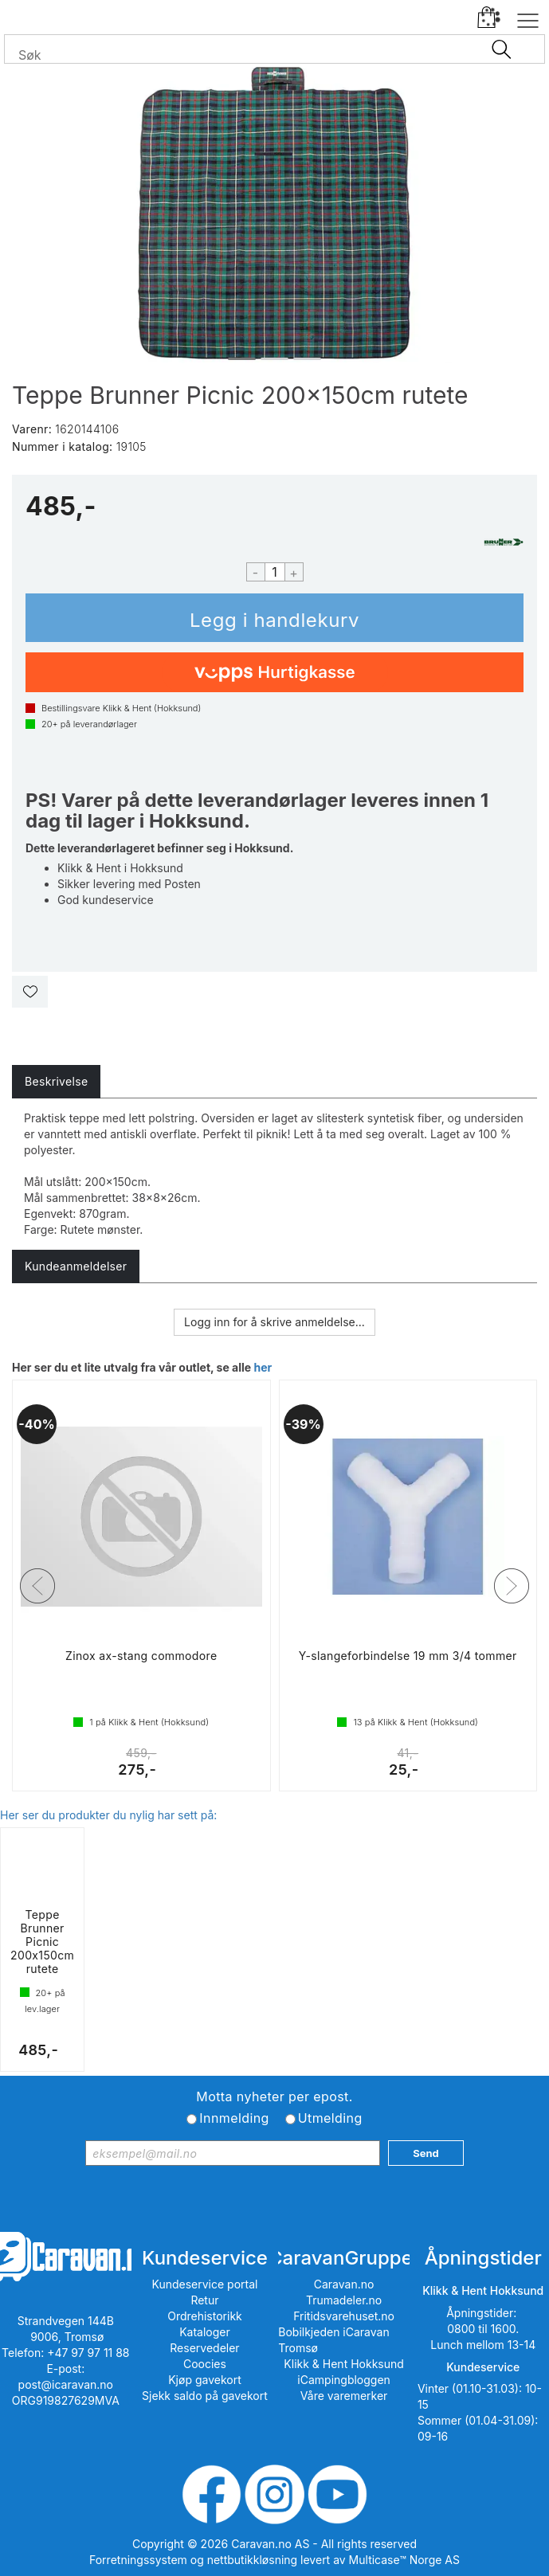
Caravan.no (344, 2284)
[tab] (56, 1081)
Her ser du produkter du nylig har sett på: (108, 1815)
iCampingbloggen (343, 2379)
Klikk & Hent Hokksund (343, 2363)
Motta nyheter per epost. (274, 2096)
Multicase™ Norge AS (404, 2559)
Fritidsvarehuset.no (343, 2316)
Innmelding (234, 2118)
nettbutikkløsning (252, 2559)
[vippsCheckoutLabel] (274, 672)
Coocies (204, 2363)
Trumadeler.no (344, 2300)
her (262, 1367)
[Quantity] (274, 571)
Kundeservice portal (204, 2284)
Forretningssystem (138, 2559)
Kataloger (204, 2332)
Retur (204, 2300)
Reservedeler (204, 2348)
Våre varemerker (344, 2395)
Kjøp (274, 617)
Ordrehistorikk (204, 2316)
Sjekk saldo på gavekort (205, 2395)
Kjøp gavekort (204, 2379)
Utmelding (330, 2118)
